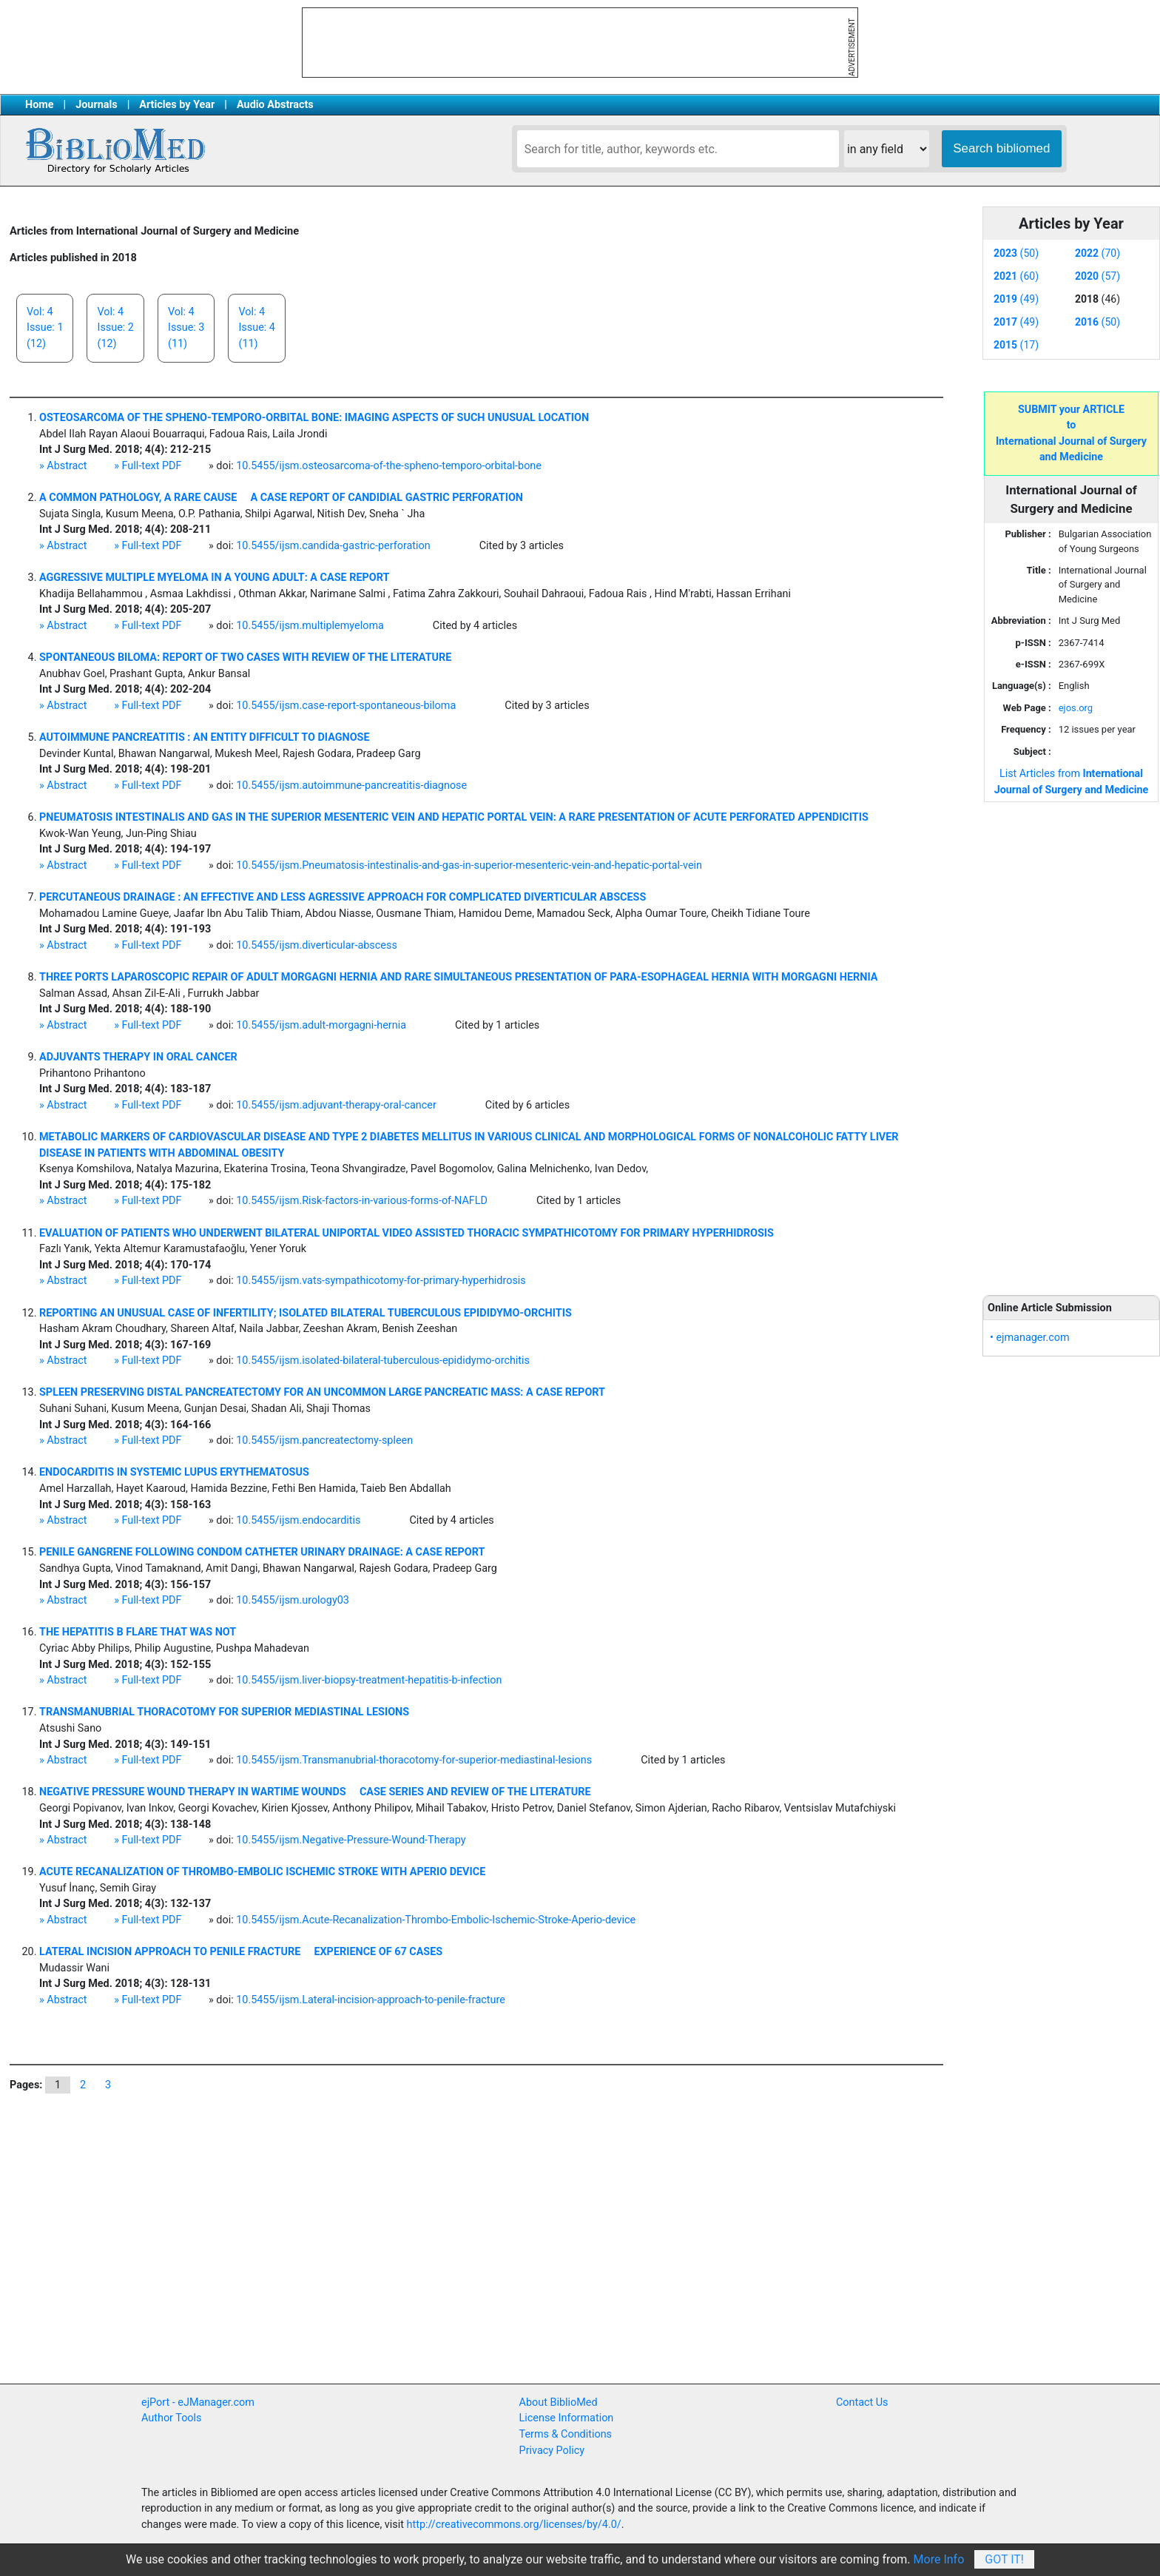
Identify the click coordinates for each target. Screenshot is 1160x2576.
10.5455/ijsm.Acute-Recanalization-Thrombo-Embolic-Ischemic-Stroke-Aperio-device (435, 1920)
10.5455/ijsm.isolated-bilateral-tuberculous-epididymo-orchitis (383, 1360)
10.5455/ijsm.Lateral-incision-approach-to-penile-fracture (370, 2000)
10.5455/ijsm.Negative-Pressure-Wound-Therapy (350, 1840)
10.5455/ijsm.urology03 (292, 1600)
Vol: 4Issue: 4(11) (256, 328)
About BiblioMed (558, 2402)
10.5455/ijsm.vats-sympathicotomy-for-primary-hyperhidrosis (381, 1280)
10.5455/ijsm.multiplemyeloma (310, 625)
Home (39, 104)
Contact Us (862, 2402)
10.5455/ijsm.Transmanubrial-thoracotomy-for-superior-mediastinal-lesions (414, 1760)
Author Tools (171, 2418)
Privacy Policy (552, 2450)
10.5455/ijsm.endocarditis (298, 1520)
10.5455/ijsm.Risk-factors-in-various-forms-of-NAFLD (362, 1200)
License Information (566, 2418)
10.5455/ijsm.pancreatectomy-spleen (324, 1440)
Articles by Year (177, 104)
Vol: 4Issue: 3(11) (186, 328)
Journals (96, 104)
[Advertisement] (1071, 1040)
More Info (939, 2559)
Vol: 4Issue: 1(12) (45, 328)
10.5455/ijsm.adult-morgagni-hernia (321, 1025)
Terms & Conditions (565, 2434)
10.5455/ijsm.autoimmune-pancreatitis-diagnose (351, 785)
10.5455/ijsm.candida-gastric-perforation (333, 545)
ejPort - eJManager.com (197, 2402)
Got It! (1004, 2559)
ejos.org (1076, 707)
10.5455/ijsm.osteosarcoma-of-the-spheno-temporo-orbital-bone (389, 466)
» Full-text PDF (147, 466)
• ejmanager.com (1030, 1337)
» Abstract (63, 466)
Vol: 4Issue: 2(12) (115, 328)
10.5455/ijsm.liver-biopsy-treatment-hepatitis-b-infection (369, 1680)
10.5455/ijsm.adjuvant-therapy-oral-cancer (336, 1105)
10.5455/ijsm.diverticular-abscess (316, 945)
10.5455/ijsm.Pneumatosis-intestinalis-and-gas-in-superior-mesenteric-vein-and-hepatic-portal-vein (469, 865)
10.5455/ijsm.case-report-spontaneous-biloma (346, 705)
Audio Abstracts (275, 104)
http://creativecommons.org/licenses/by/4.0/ (514, 2524)
